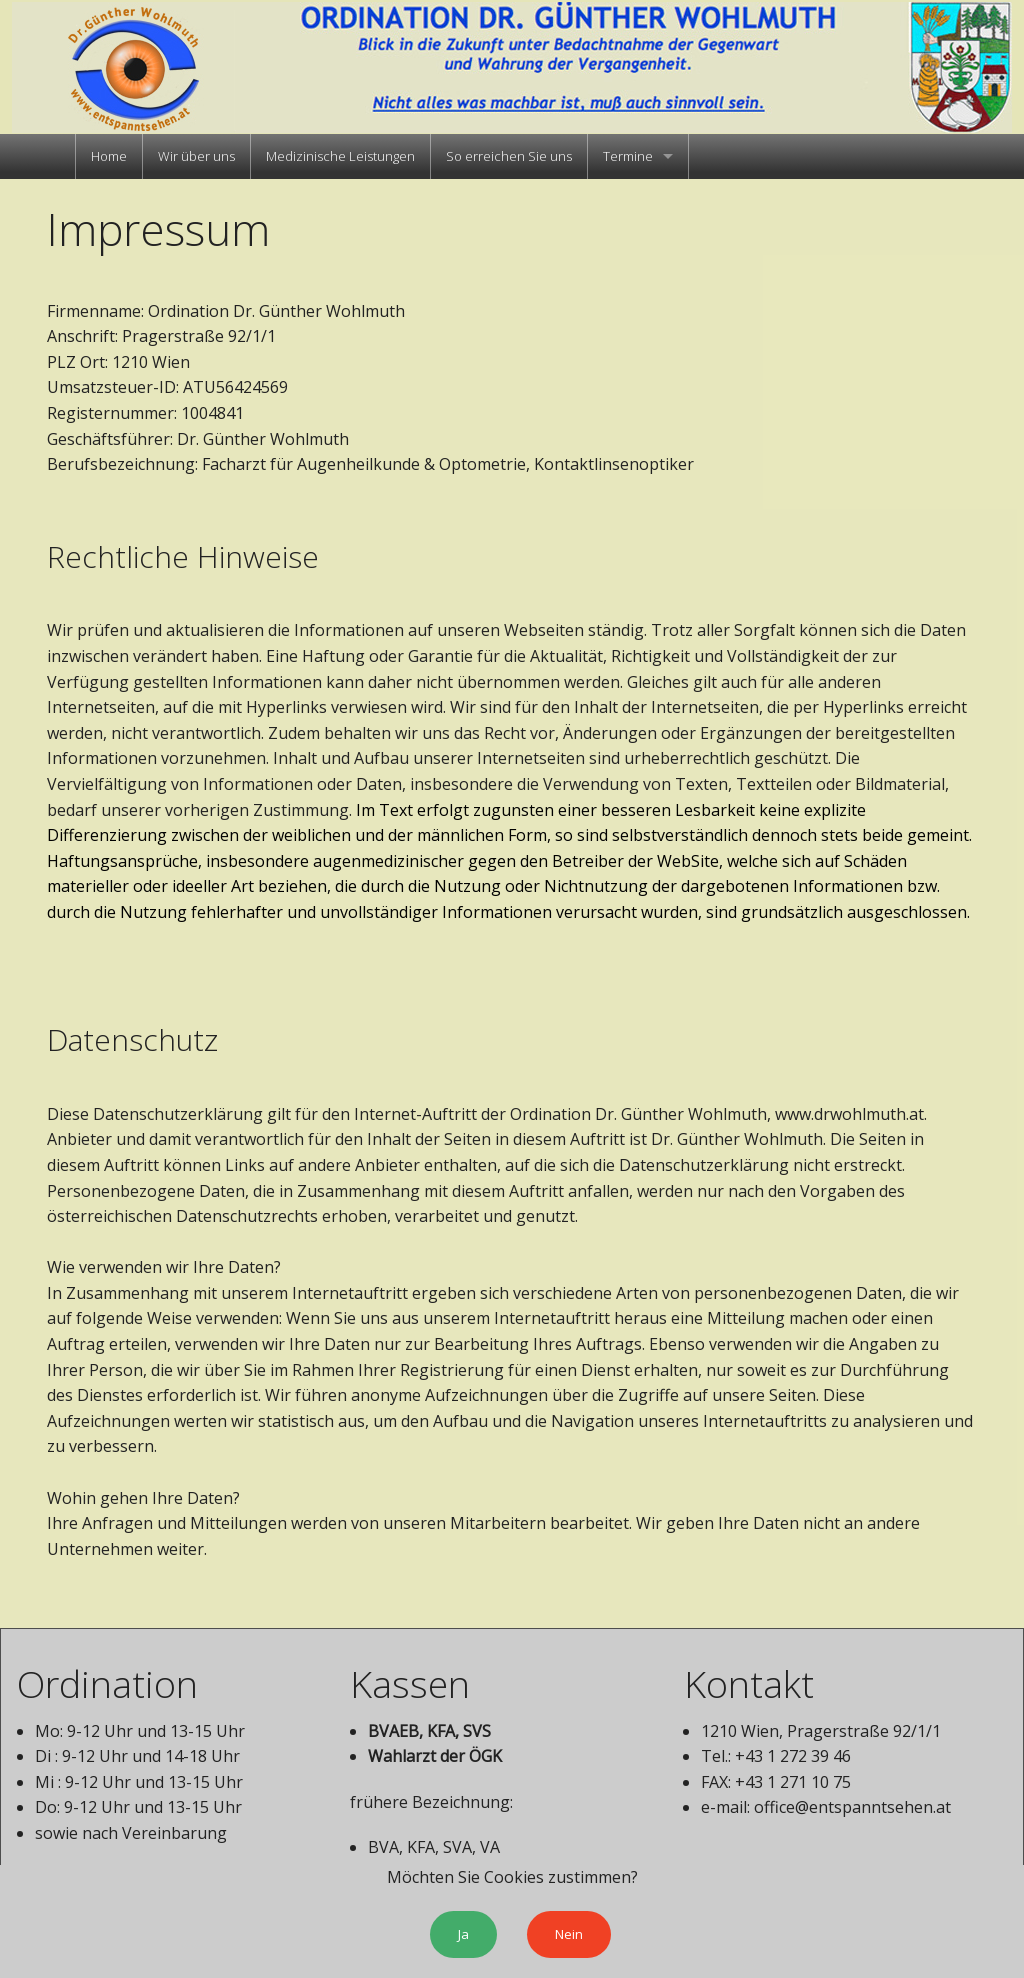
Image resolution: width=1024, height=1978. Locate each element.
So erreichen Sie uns (509, 156)
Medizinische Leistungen (340, 156)
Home (109, 156)
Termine (628, 156)
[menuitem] (109, 156)
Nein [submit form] (569, 1934)
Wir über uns (196, 156)
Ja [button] (463, 1934)
